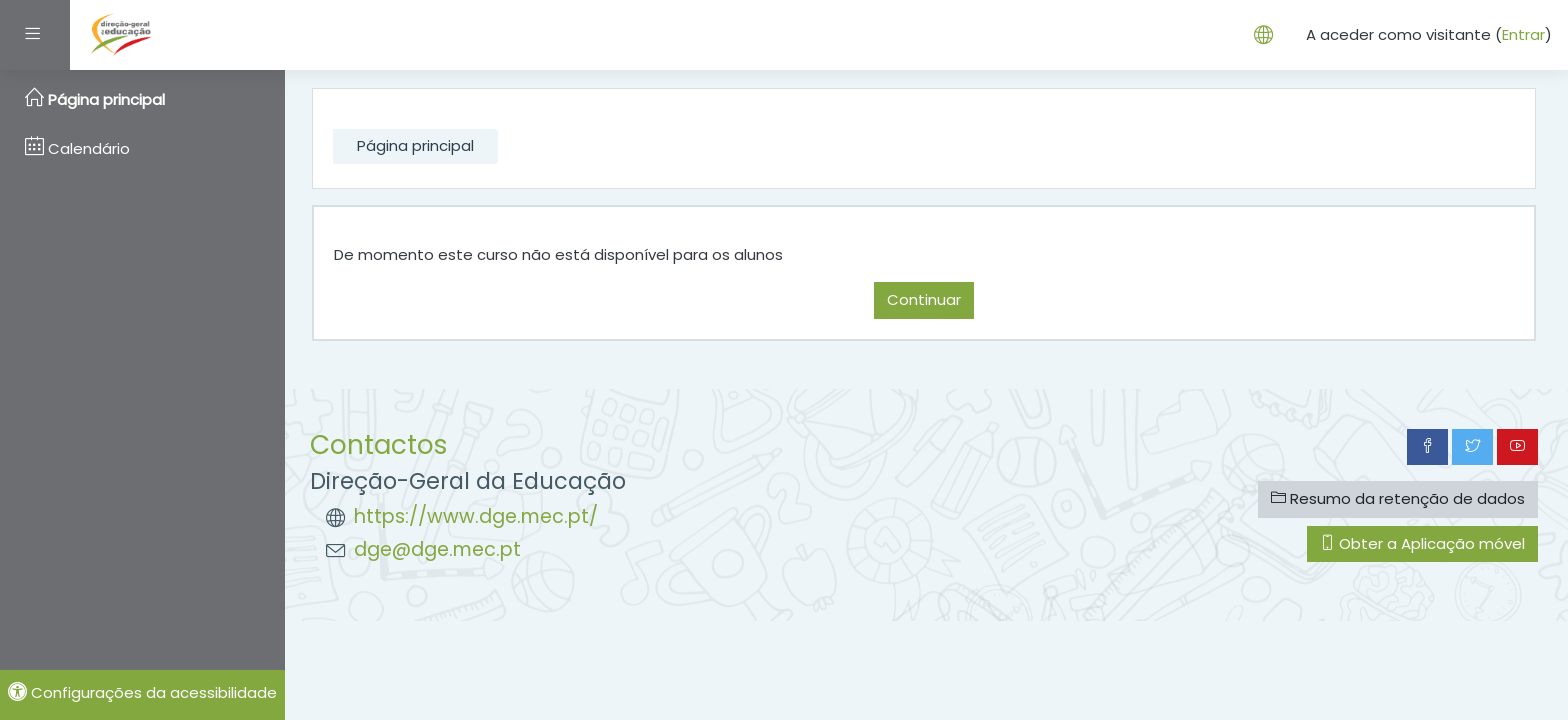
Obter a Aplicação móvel (1422, 543)
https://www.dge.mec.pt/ (476, 516)
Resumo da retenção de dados (1398, 498)
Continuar (924, 299)
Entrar (1523, 34)
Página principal (415, 145)
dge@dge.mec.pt (437, 549)
